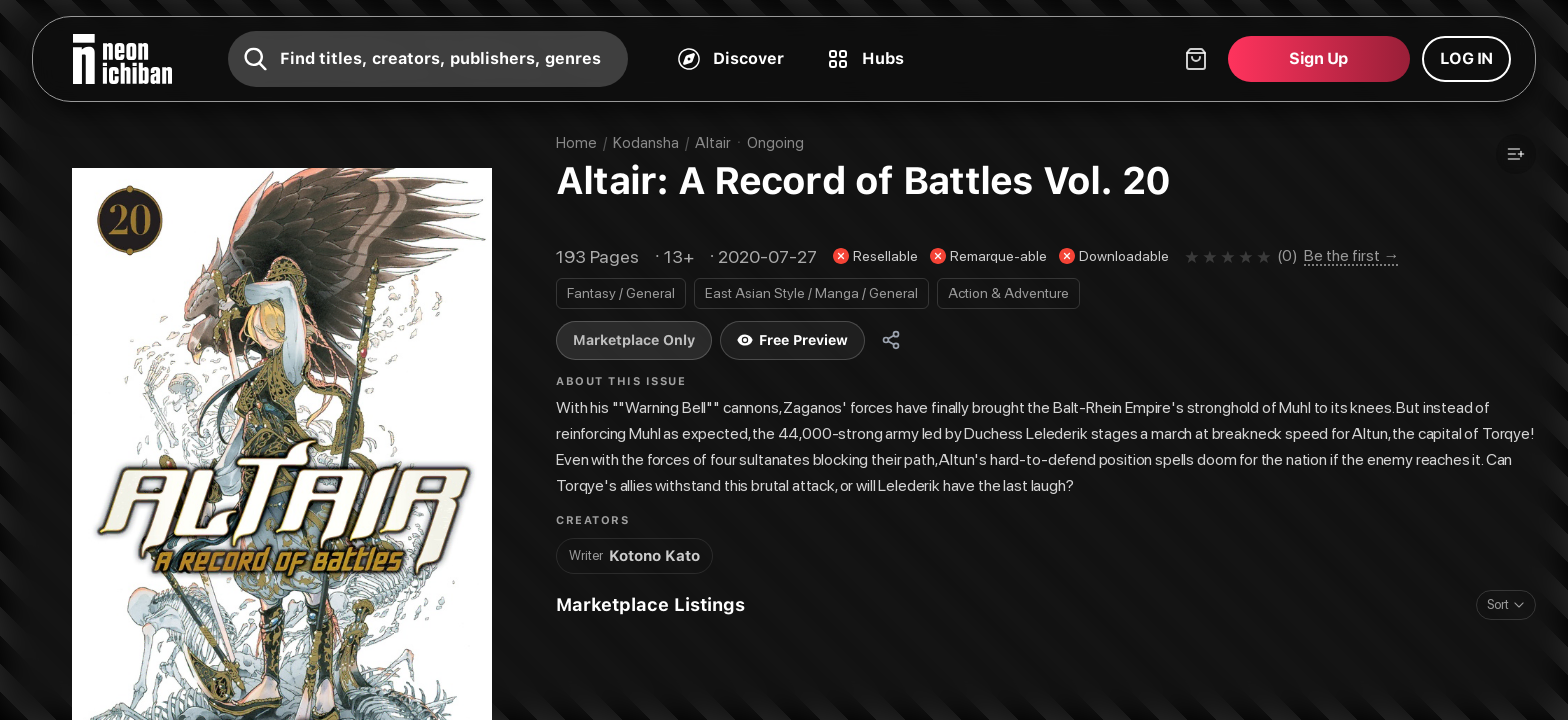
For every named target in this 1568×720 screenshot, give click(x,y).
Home (576, 143)
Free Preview (792, 340)
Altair (713, 143)
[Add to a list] (1516, 154)
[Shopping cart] (1257, 59)
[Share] (891, 340)
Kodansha (646, 143)
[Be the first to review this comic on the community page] (1338, 256)
